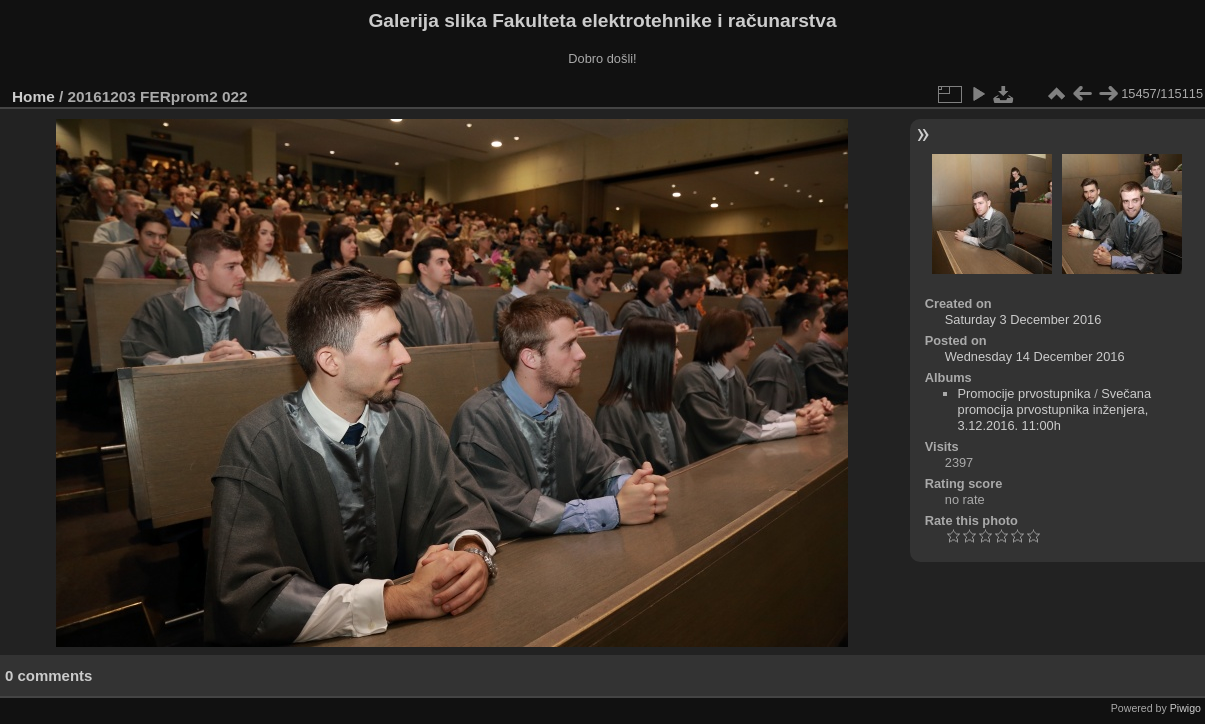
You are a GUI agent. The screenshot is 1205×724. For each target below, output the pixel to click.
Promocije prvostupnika (1024, 393)
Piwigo (1185, 708)
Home (33, 96)
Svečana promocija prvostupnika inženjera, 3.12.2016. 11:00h (1055, 409)
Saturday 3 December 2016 (1023, 319)
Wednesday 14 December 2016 (1035, 356)
